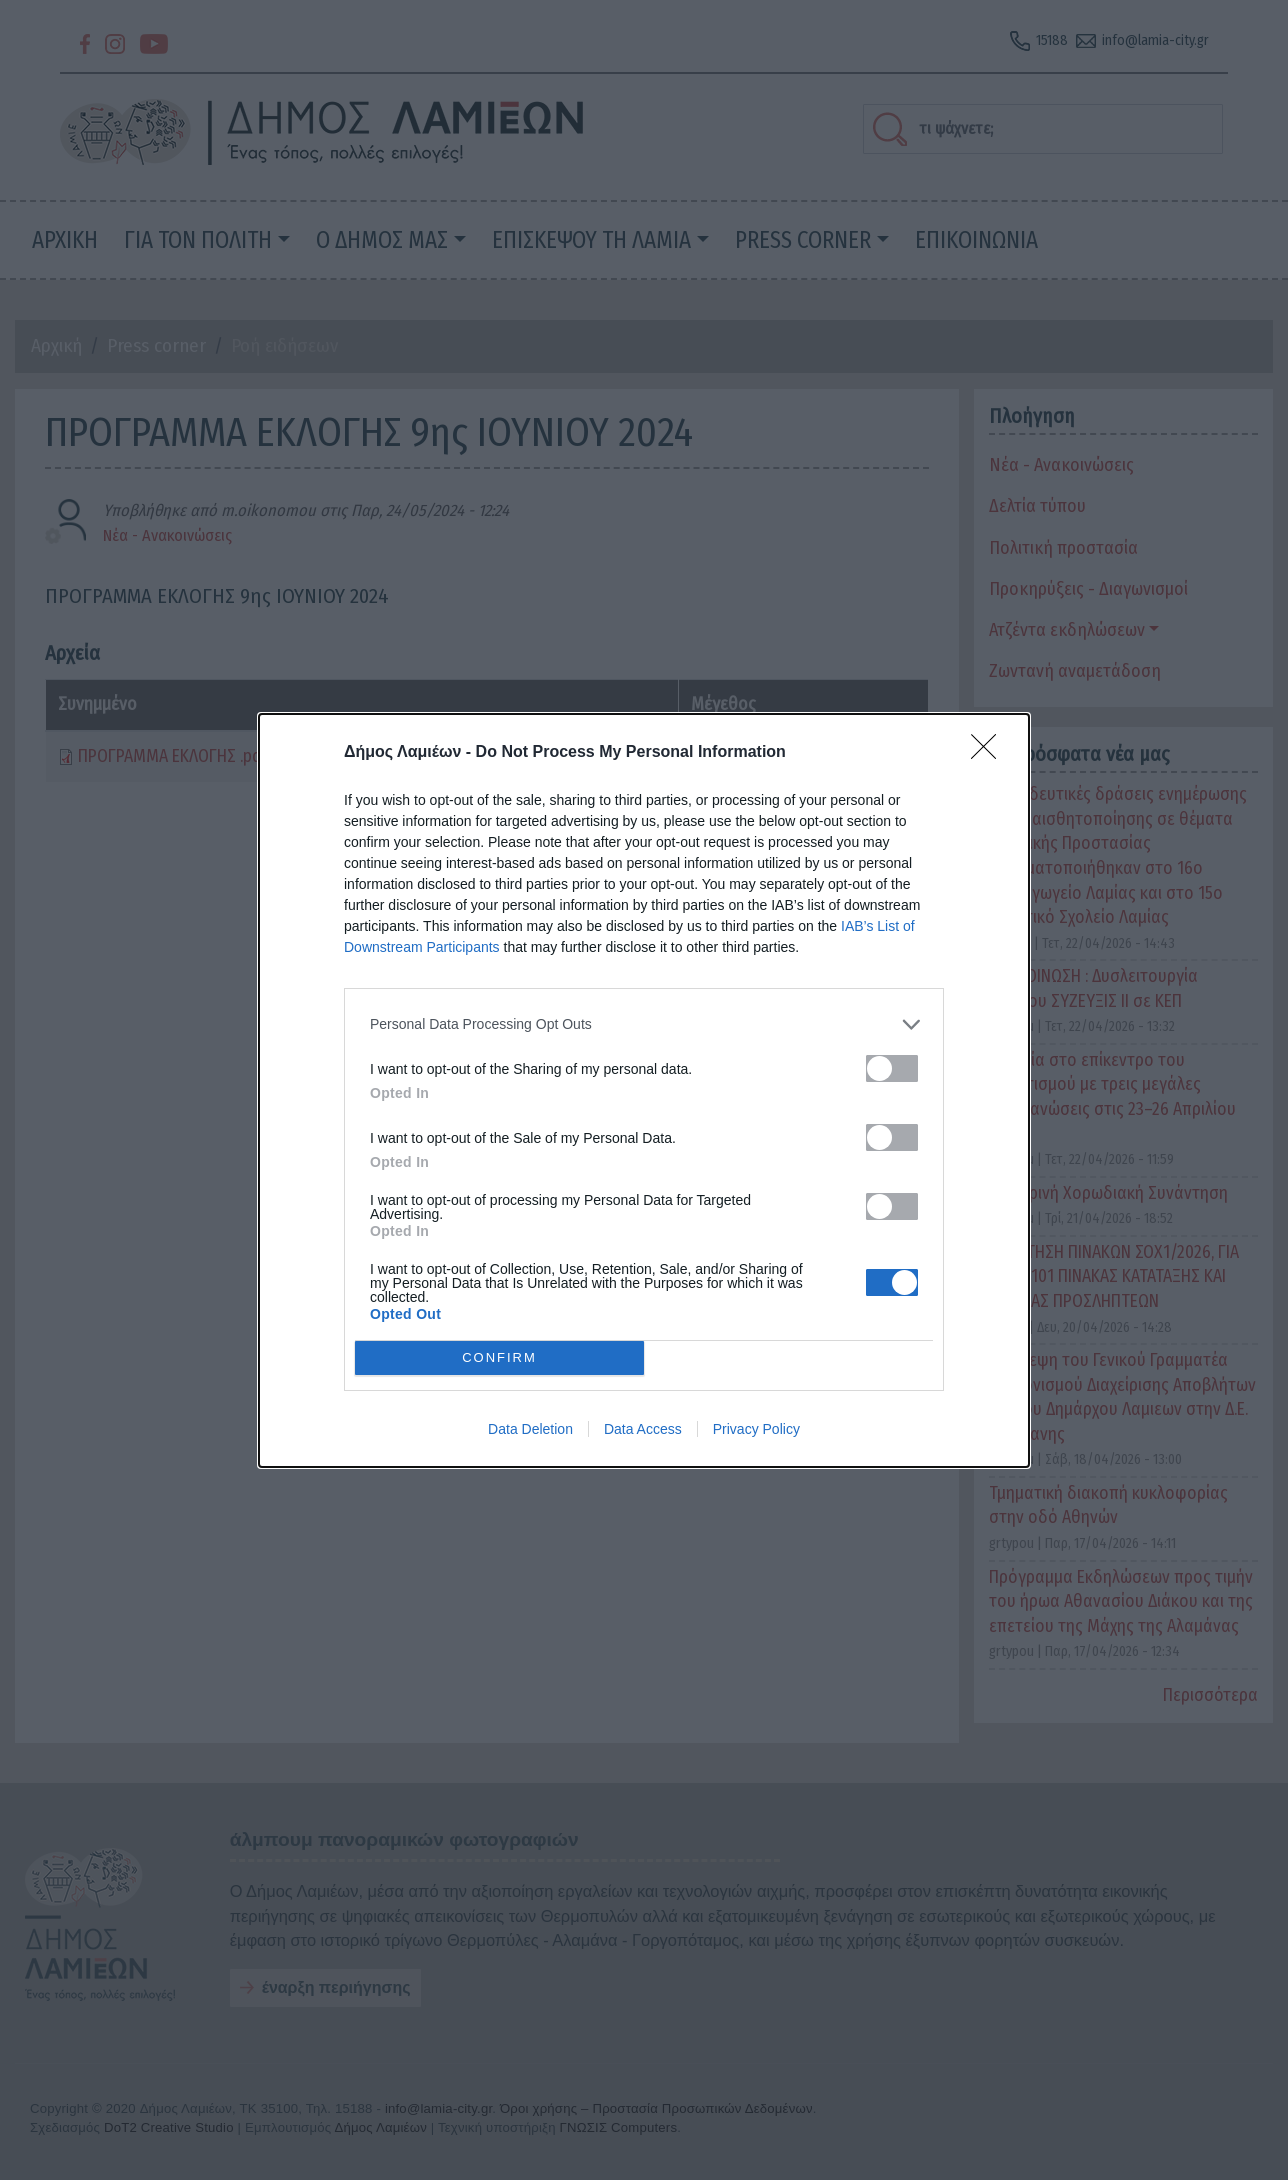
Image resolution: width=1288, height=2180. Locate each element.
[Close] (990, 753)
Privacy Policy (756, 1429)
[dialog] (644, 1090)
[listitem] (644, 1024)
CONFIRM (499, 1357)
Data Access (643, 1429)
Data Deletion (530, 1429)
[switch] (892, 1068)
